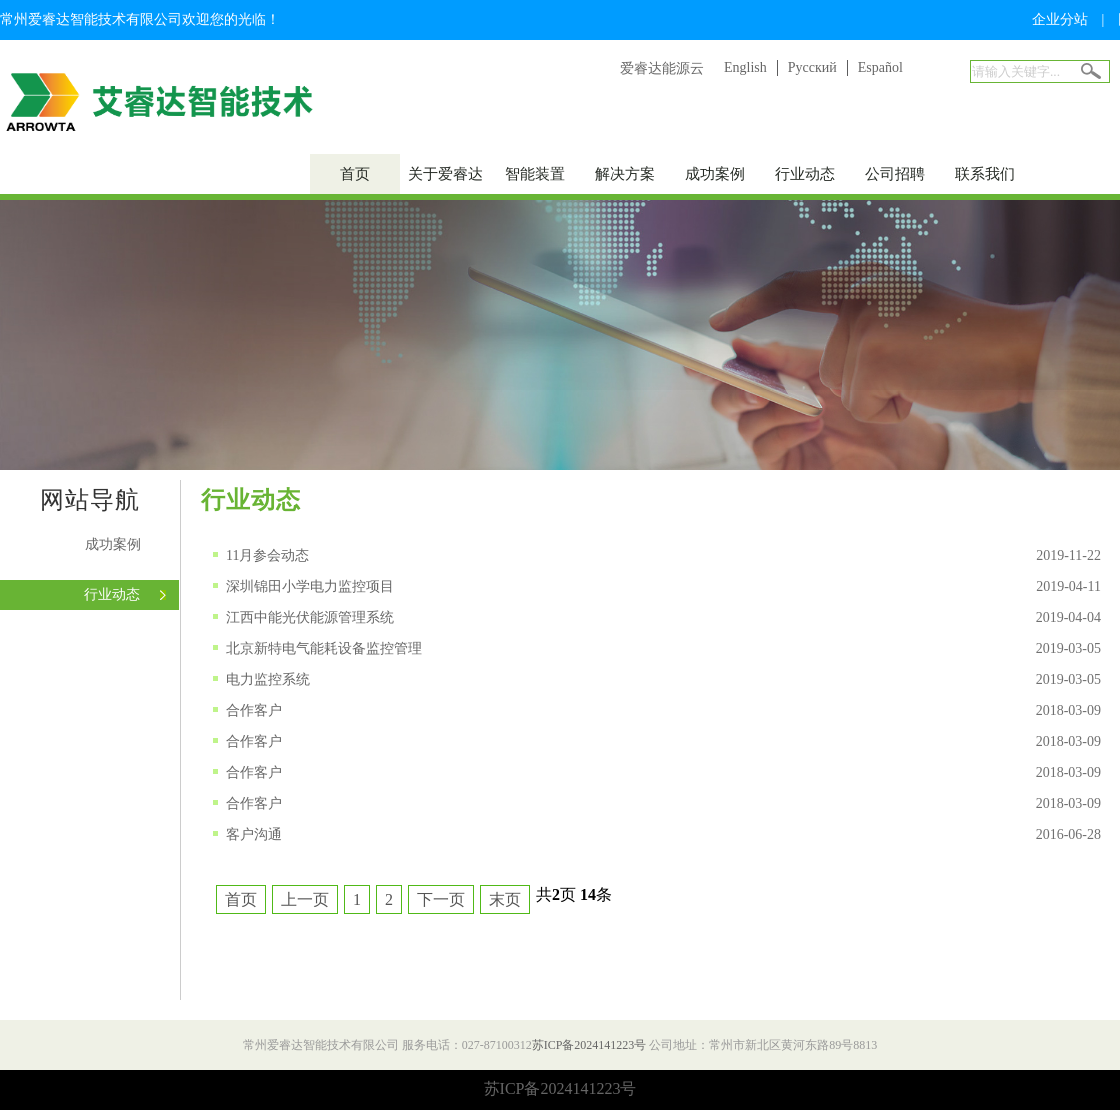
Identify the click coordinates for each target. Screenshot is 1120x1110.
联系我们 (985, 174)
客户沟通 (254, 834)
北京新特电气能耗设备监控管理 (324, 648)
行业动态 (805, 174)
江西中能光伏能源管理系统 (310, 617)
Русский (812, 67)
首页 (355, 174)
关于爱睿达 (445, 174)
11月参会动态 (267, 555)
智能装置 (535, 174)
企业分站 (1060, 19)
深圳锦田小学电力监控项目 (310, 586)
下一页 (441, 899)
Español (880, 67)
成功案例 (715, 174)
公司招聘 (895, 174)
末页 (505, 899)
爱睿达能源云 (662, 68)
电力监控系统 (268, 679)
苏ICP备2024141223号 (589, 1045)
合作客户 (254, 710)
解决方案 (625, 174)
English (745, 67)
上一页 (305, 899)
